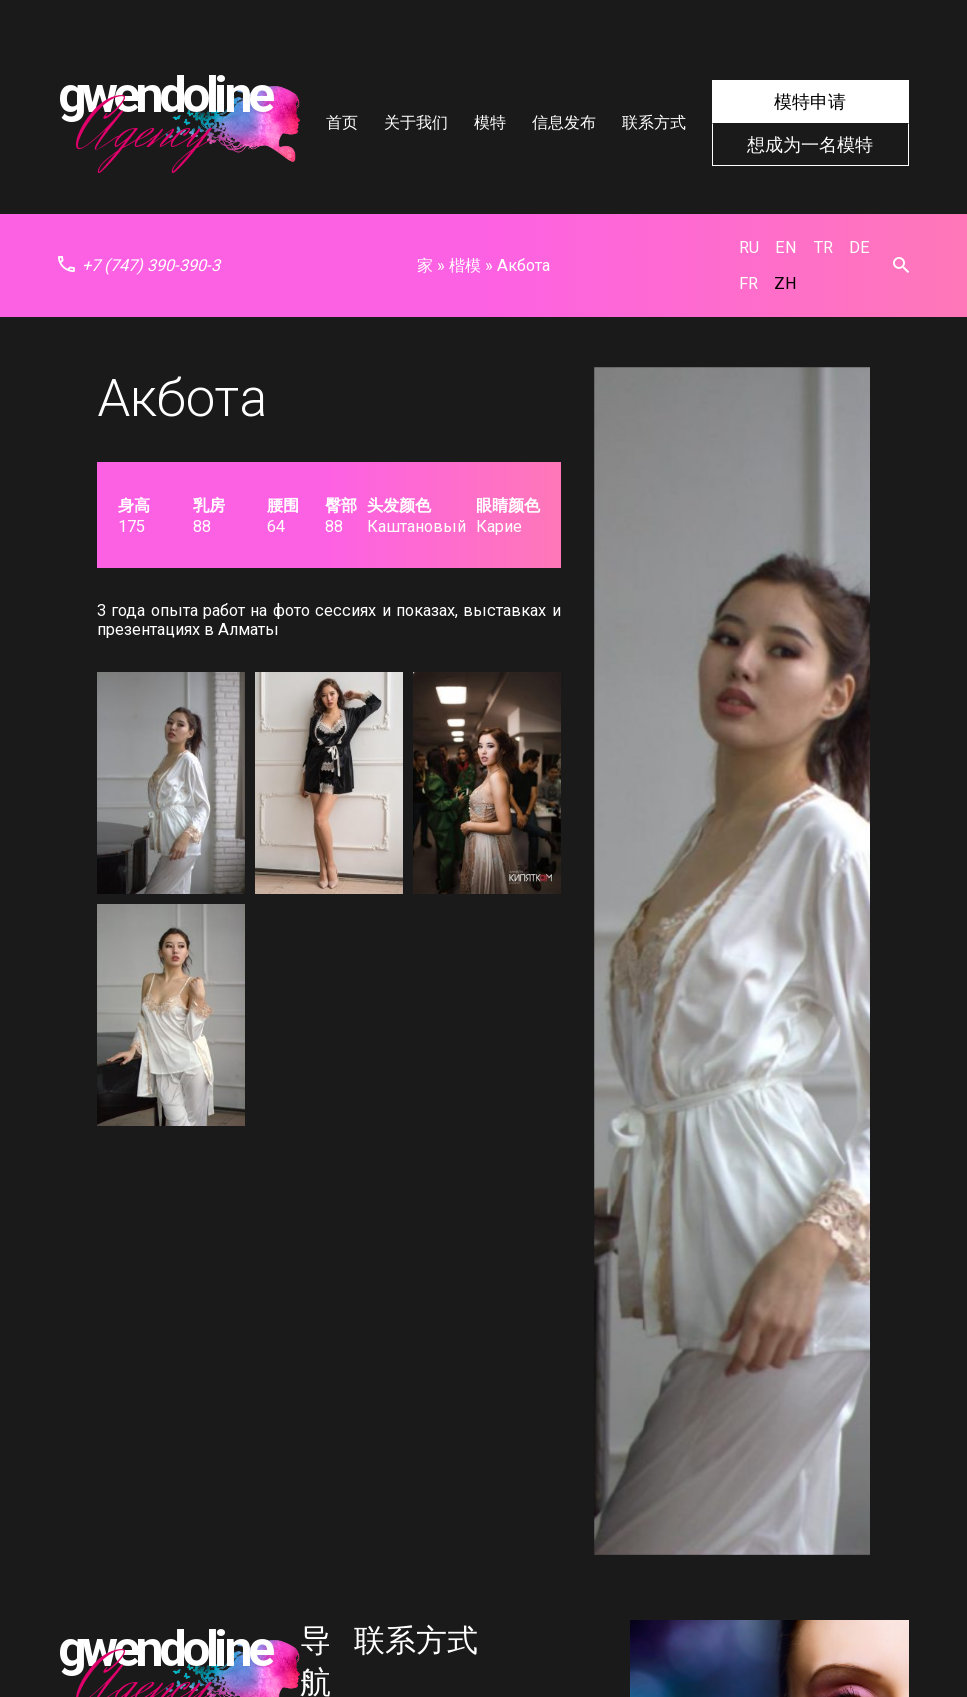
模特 (490, 122)
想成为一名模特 (810, 144)
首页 (342, 122)
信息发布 (564, 122)
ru (749, 247)
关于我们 (416, 122)
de (859, 247)
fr (748, 283)
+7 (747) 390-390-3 (139, 265)
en (786, 247)
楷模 (465, 265)
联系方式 (654, 122)
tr (823, 247)
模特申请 (810, 101)
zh (785, 283)
